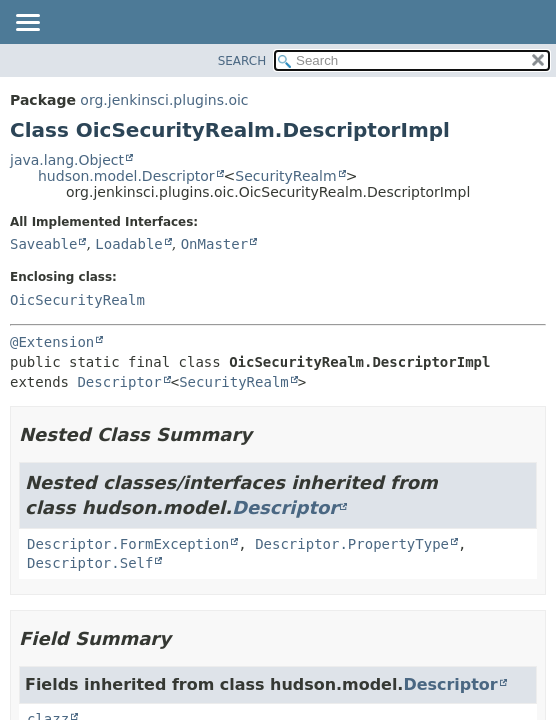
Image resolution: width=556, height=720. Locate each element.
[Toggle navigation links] (27, 24)
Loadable (128, 244)
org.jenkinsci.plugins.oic (164, 100)
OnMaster (214, 244)
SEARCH (242, 61)
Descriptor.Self (90, 563)
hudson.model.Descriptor (126, 176)
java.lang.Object (67, 160)
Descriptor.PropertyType (352, 544)
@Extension (52, 342)
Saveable (43, 244)
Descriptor (119, 382)
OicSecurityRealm (77, 300)
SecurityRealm (285, 176)
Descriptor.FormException (128, 544)
